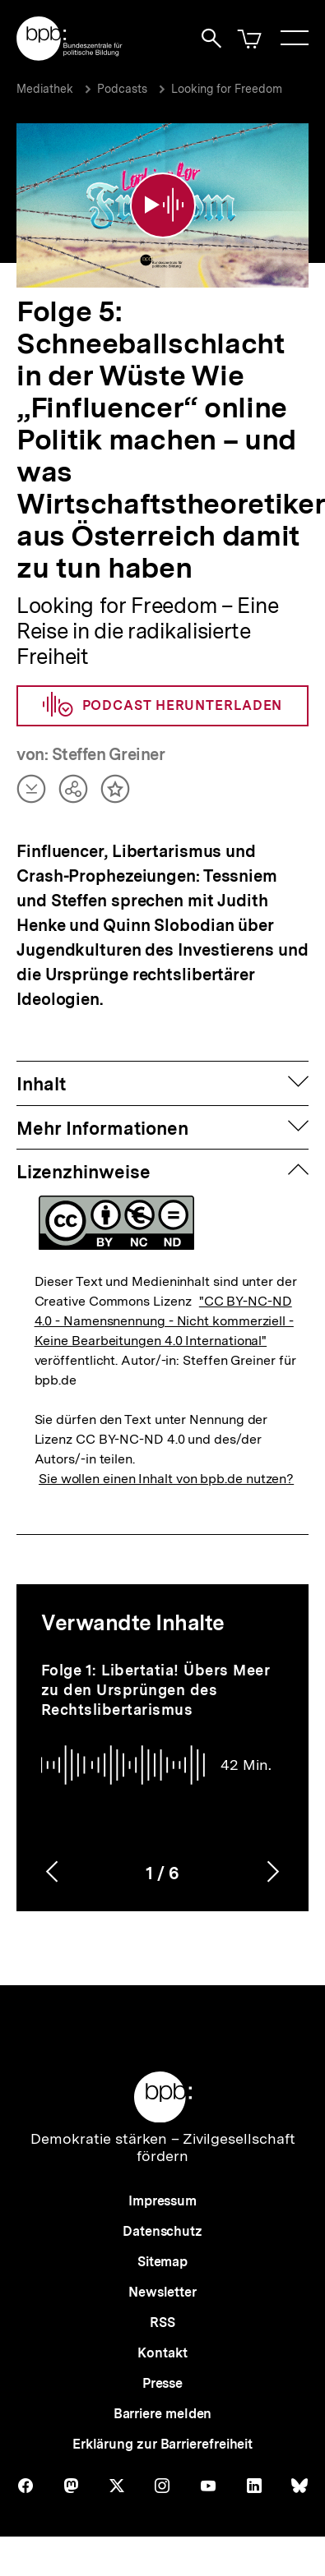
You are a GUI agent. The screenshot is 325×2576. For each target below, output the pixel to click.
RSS (162, 2322)
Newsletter (162, 2292)
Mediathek (44, 88)
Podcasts (122, 88)
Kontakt (162, 2353)
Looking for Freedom (226, 88)
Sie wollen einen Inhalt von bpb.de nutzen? (166, 1478)
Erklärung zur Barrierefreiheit (162, 2444)
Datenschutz (162, 2231)
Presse (162, 2383)
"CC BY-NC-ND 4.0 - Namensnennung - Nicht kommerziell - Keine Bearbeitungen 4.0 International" (164, 1320)
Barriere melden (163, 2414)
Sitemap (162, 2262)
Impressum (162, 2201)
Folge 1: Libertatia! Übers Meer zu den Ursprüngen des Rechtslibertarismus (156, 1689)
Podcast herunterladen (163, 706)
